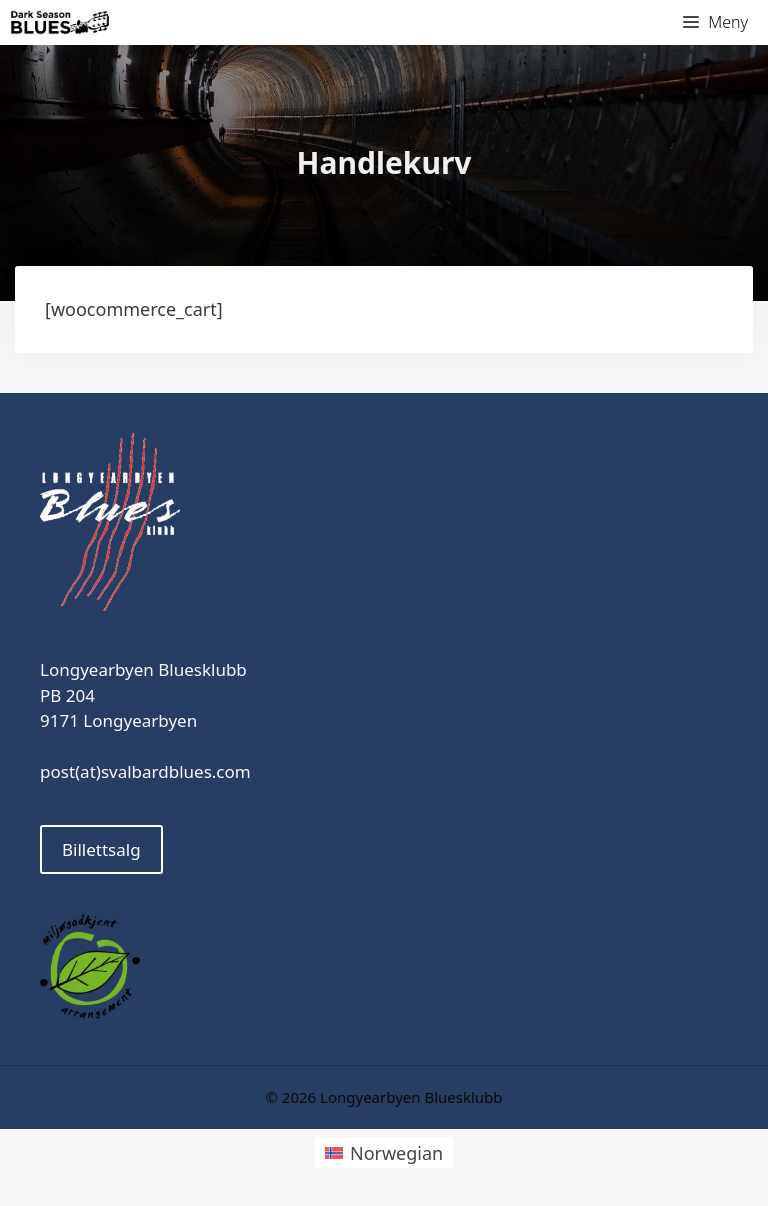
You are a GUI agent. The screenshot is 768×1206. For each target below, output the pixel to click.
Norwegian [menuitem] (396, 1153)
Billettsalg (101, 849)
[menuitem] (384, 1152)
